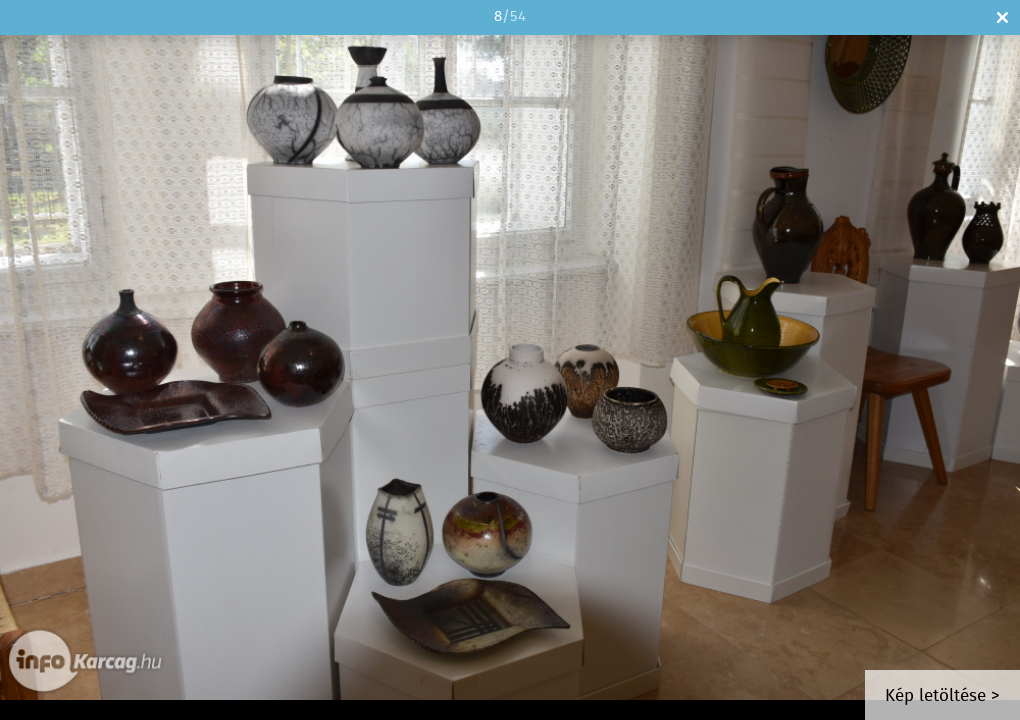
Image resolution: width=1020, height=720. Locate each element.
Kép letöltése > (942, 696)
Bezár (1002, 17)
